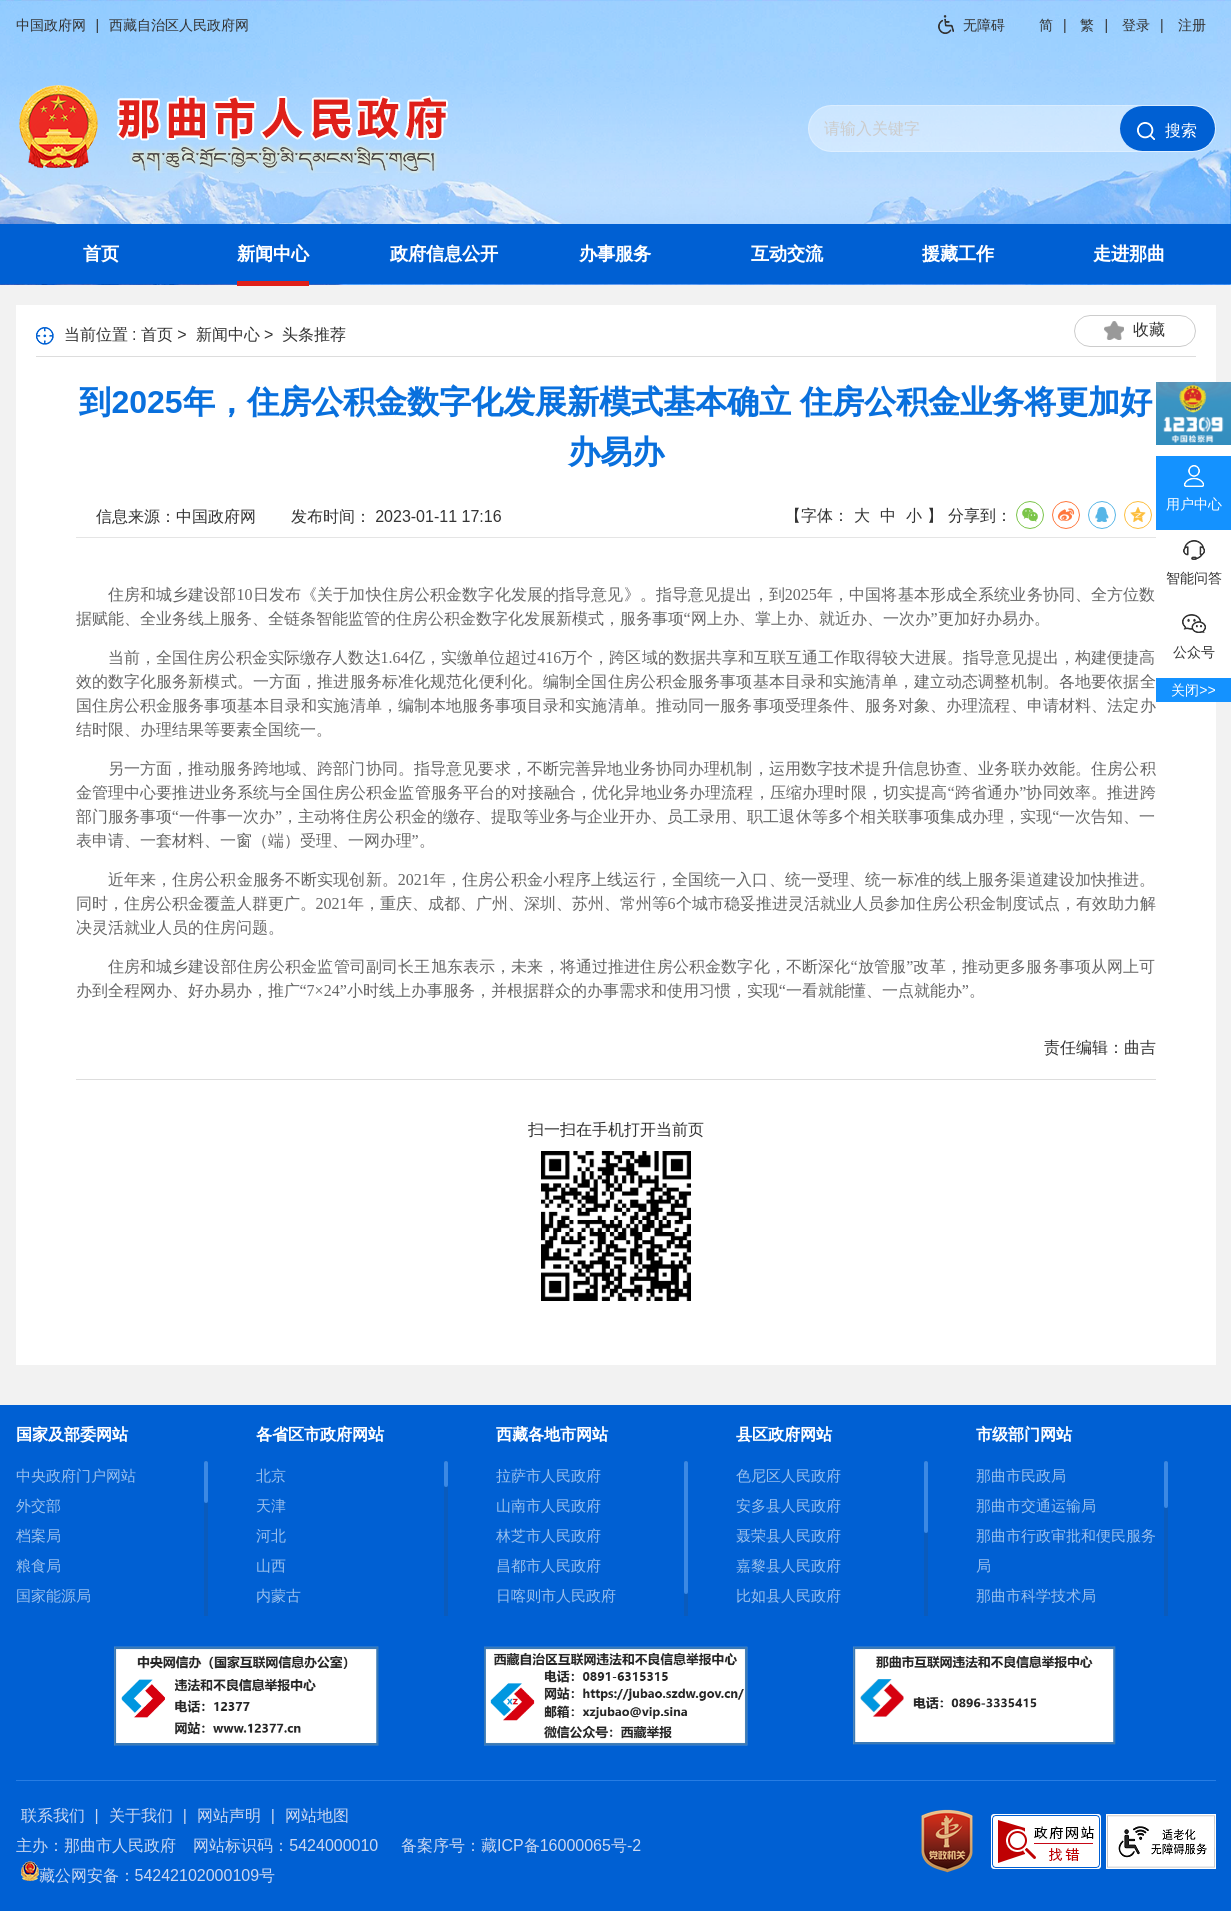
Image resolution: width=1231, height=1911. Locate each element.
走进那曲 (1129, 254)
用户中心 (1193, 484)
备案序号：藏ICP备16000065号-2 (521, 1845)
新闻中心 (273, 254)
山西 (271, 1565)
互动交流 (787, 254)
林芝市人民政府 (548, 1535)
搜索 (1167, 131)
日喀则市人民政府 (556, 1595)
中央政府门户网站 (76, 1475)
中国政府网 (51, 25)
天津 (271, 1505)
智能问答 (1193, 558)
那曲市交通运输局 (1036, 1505)
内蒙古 (278, 1595)
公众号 (1193, 632)
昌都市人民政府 (548, 1565)
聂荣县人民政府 (788, 1535)
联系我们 (53, 1815)
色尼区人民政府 (788, 1475)
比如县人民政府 (788, 1595)
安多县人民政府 (788, 1505)
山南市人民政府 (548, 1505)
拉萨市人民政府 (548, 1475)
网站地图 (317, 1815)
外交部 (38, 1505)
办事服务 (615, 254)
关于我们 (141, 1815)
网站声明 (229, 1815)
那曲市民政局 (1021, 1475)
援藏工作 (958, 254)
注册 (1192, 25)
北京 (271, 1475)
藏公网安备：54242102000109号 (148, 1875)
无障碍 (984, 25)
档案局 (38, 1535)
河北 (271, 1535)
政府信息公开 (444, 254)
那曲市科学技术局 (1036, 1595)
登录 (1136, 25)
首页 (101, 254)
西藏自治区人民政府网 (179, 25)
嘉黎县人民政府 (788, 1565)
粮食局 (38, 1565)
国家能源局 (53, 1595)
